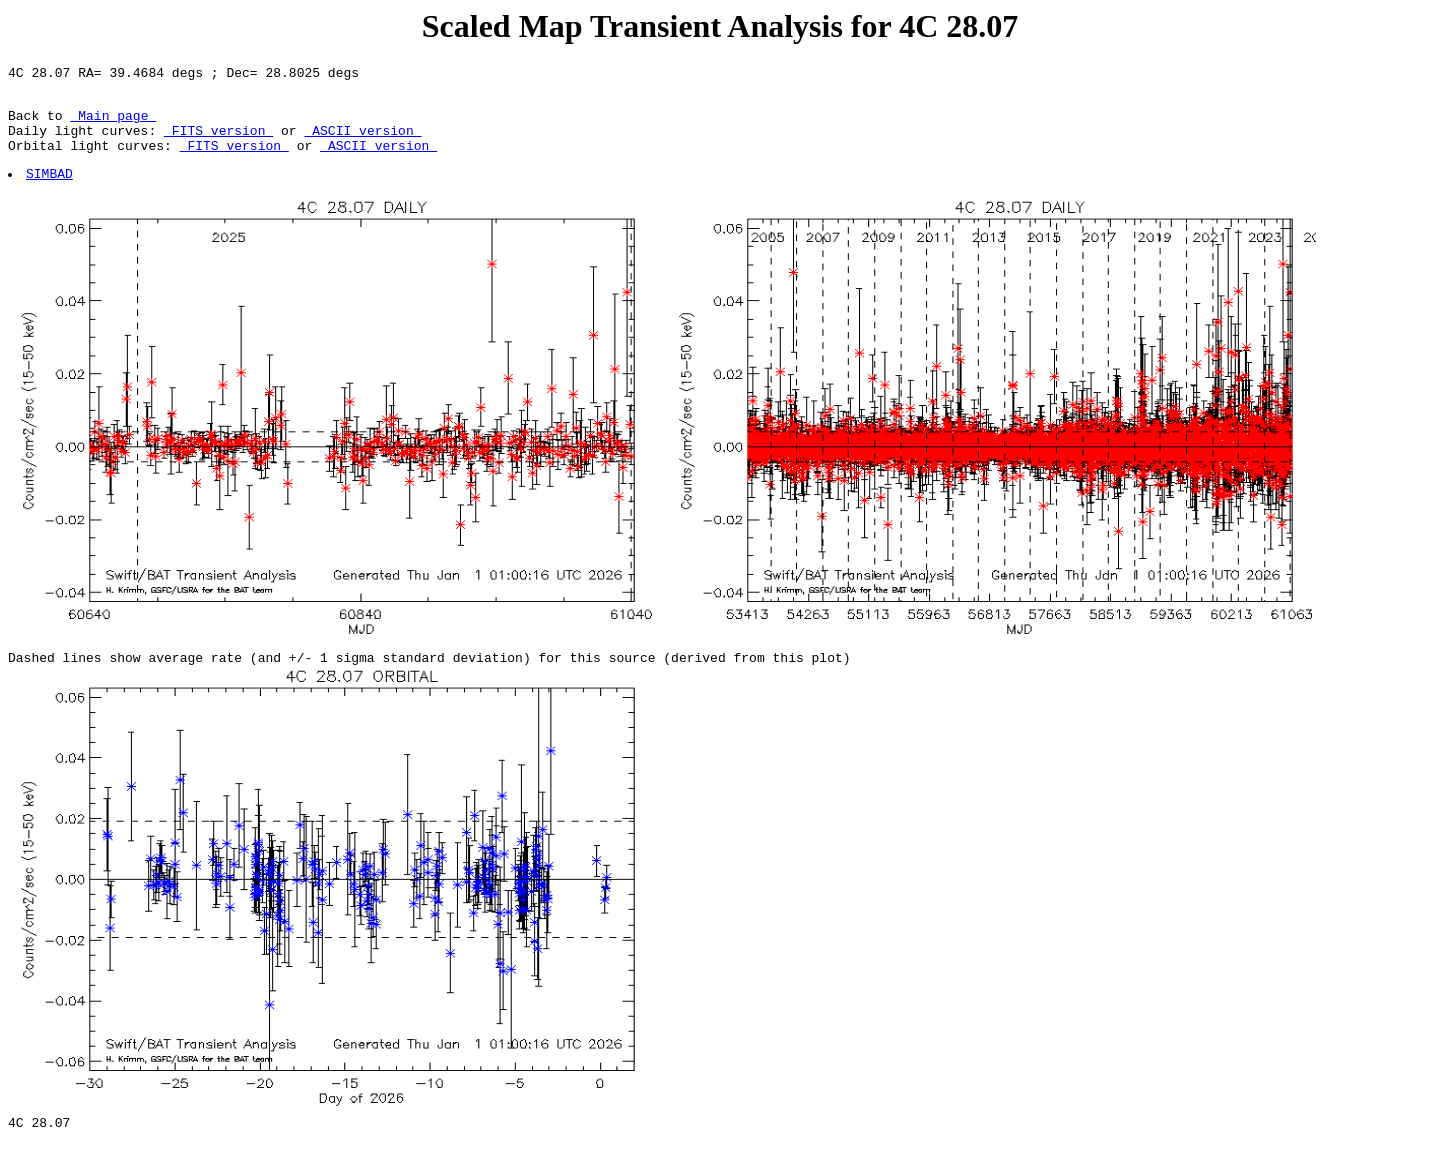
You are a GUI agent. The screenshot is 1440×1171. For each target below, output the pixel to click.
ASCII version (362, 142)
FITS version (218, 142)
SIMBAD (50, 191)
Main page (113, 124)
